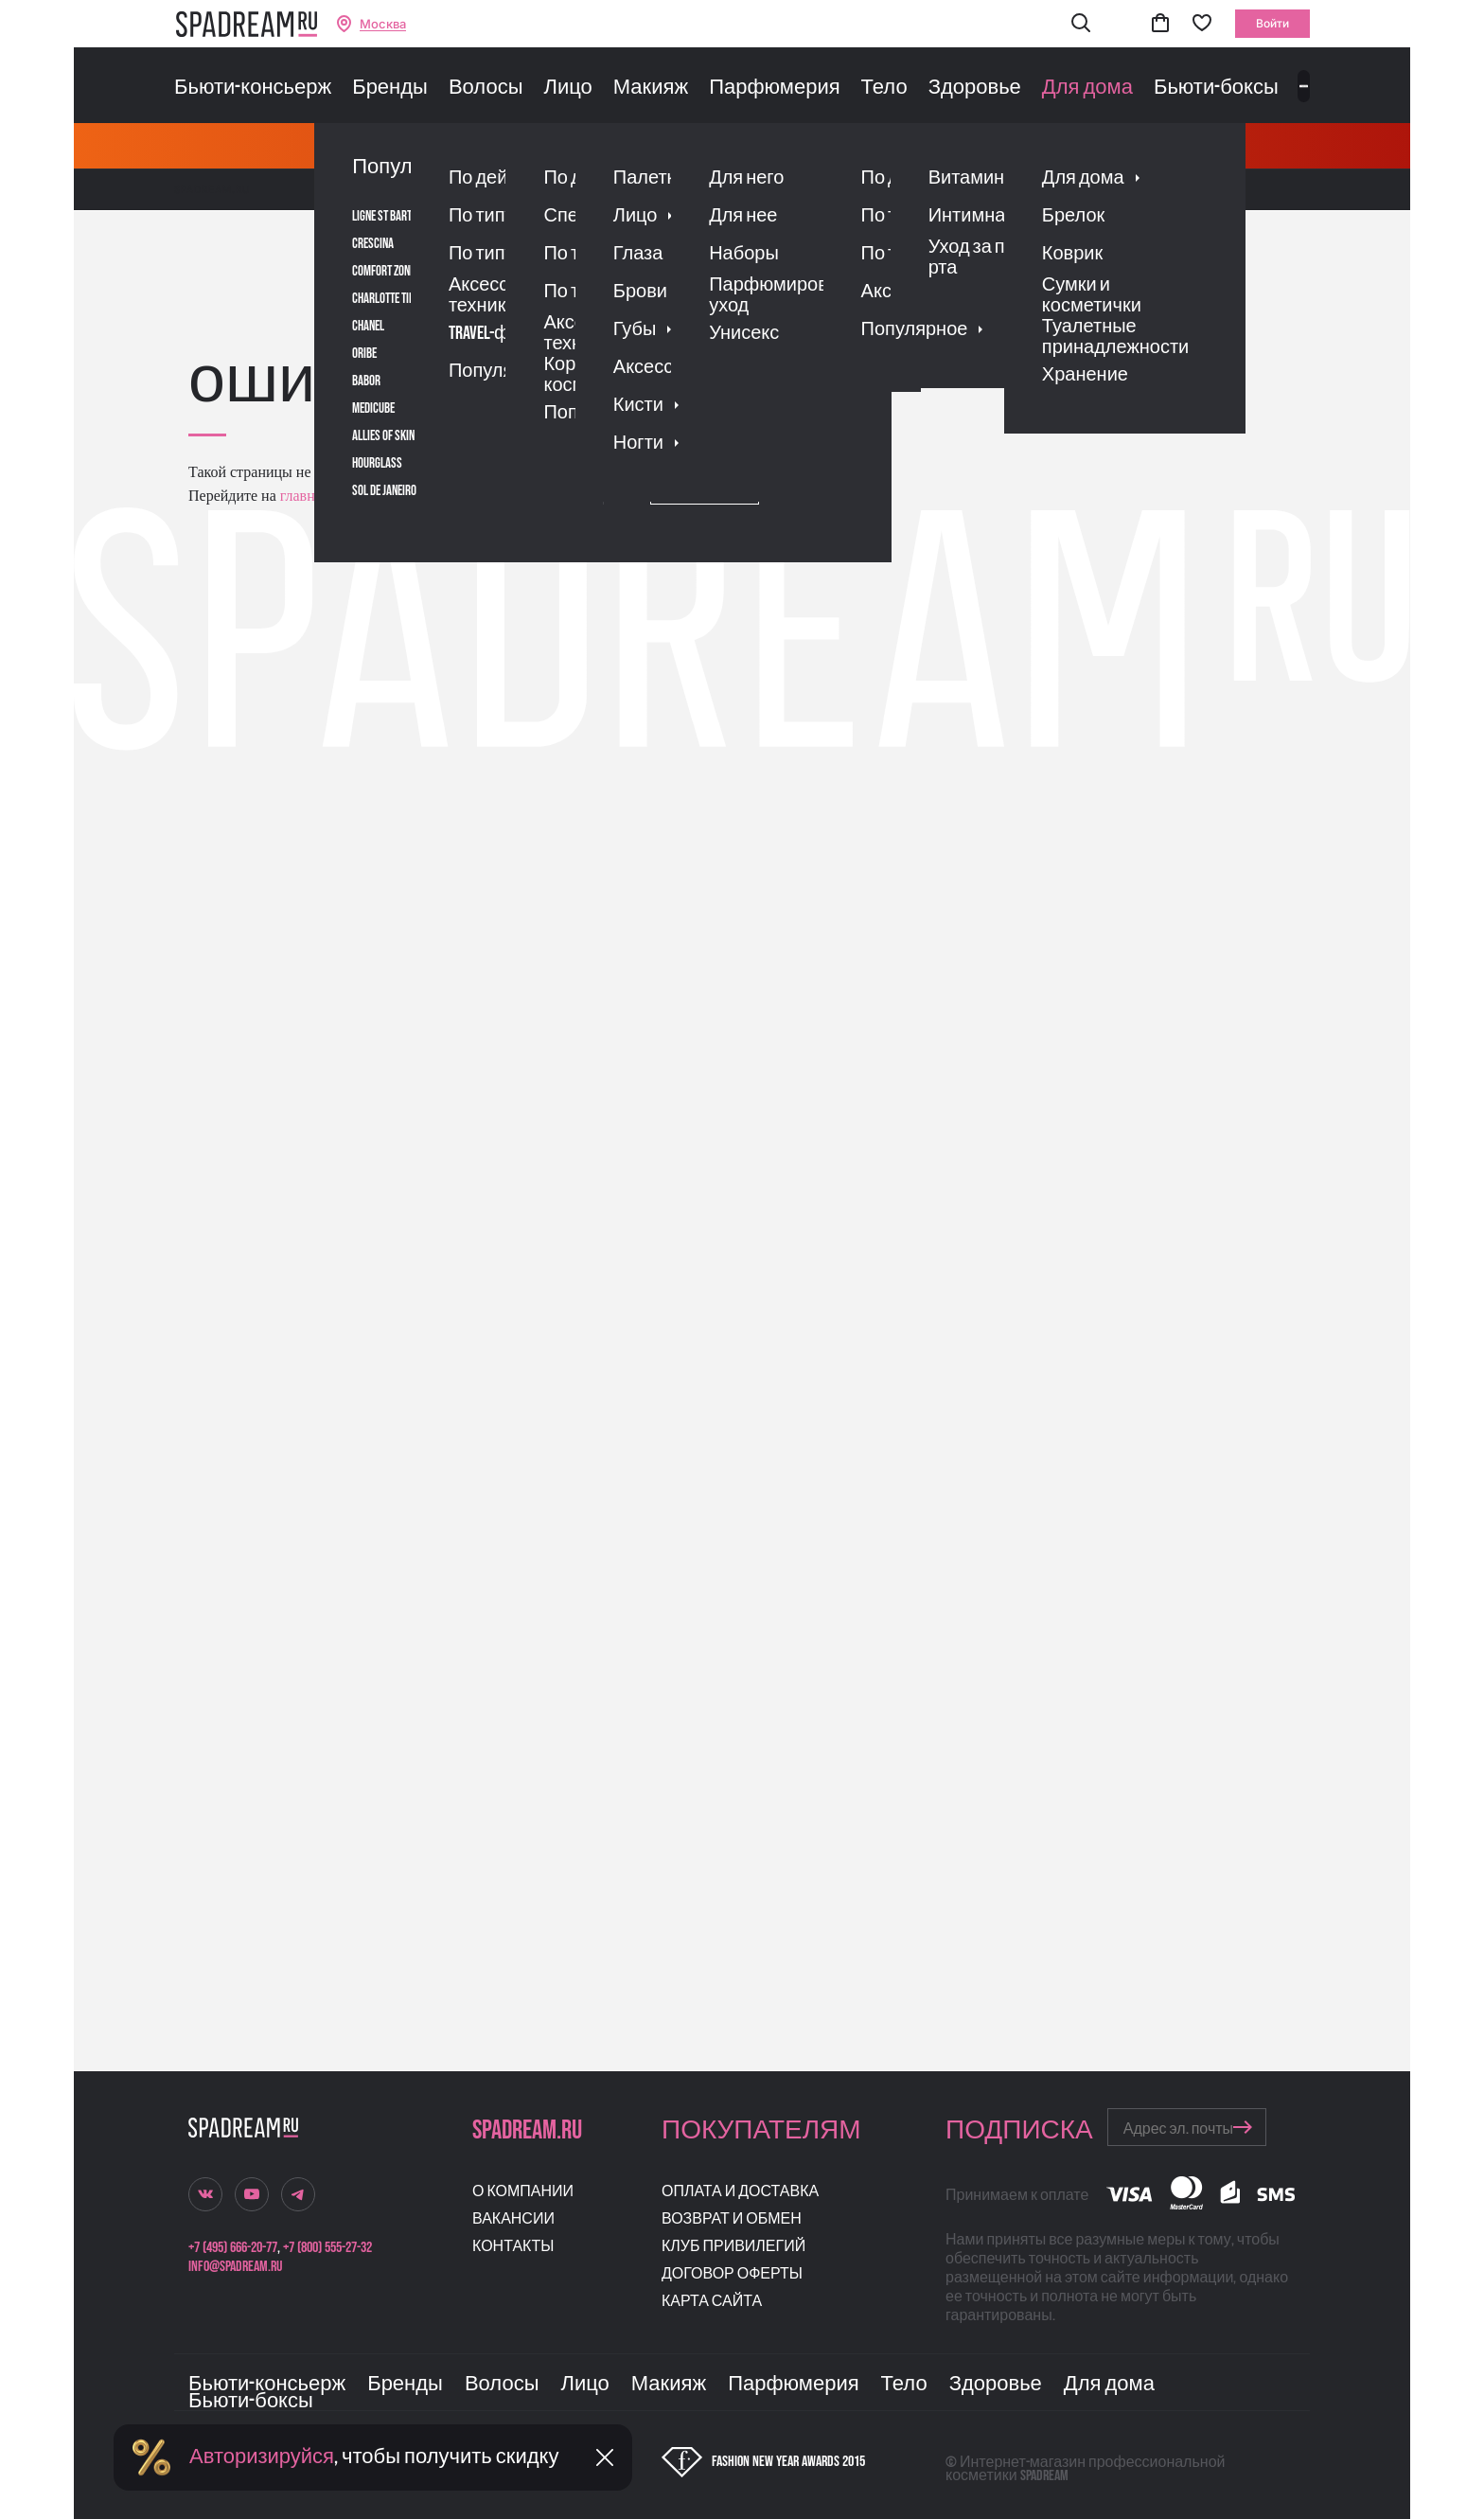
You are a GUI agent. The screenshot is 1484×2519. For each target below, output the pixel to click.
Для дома (1087, 88)
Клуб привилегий (733, 2247)
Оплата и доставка (740, 2192)
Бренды (390, 88)
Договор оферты (732, 2274)
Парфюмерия (774, 88)
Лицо (567, 88)
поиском (494, 496)
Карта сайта (712, 2302)
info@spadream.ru (235, 2267)
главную (305, 496)
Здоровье (974, 88)
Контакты (513, 2247)
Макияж (650, 88)
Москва (383, 24)
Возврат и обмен (732, 2219)
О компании (523, 2192)
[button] (1080, 24)
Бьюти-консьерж (252, 88)
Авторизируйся (261, 2457)
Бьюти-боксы (1216, 88)
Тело (884, 88)
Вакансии (513, 2219)
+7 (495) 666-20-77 (232, 2248)
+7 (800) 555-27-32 (327, 2248)
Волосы (486, 88)
